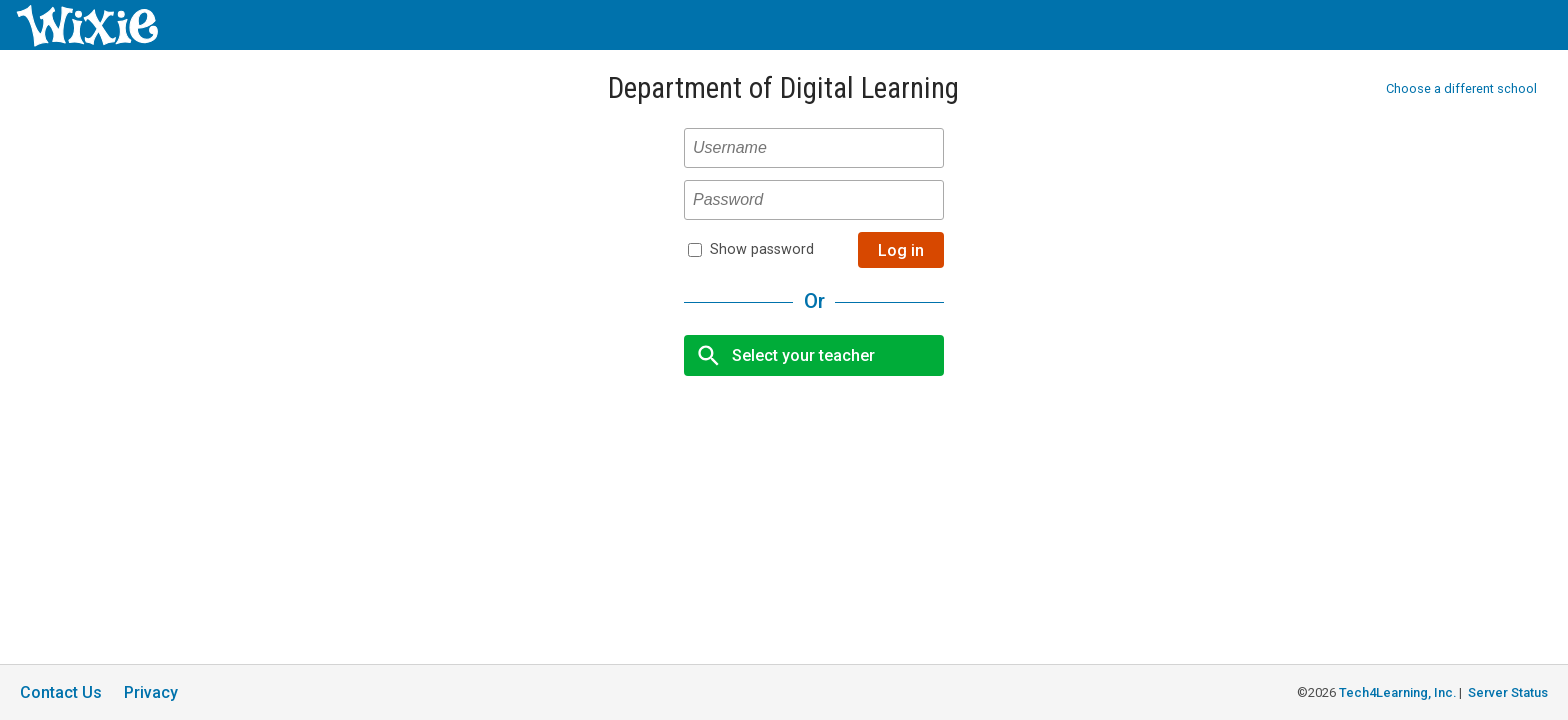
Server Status (1508, 692)
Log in (901, 250)
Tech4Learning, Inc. (1397, 692)
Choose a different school (1461, 88)
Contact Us (61, 692)
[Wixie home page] (87, 41)
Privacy (151, 692)
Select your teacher (781, 355)
